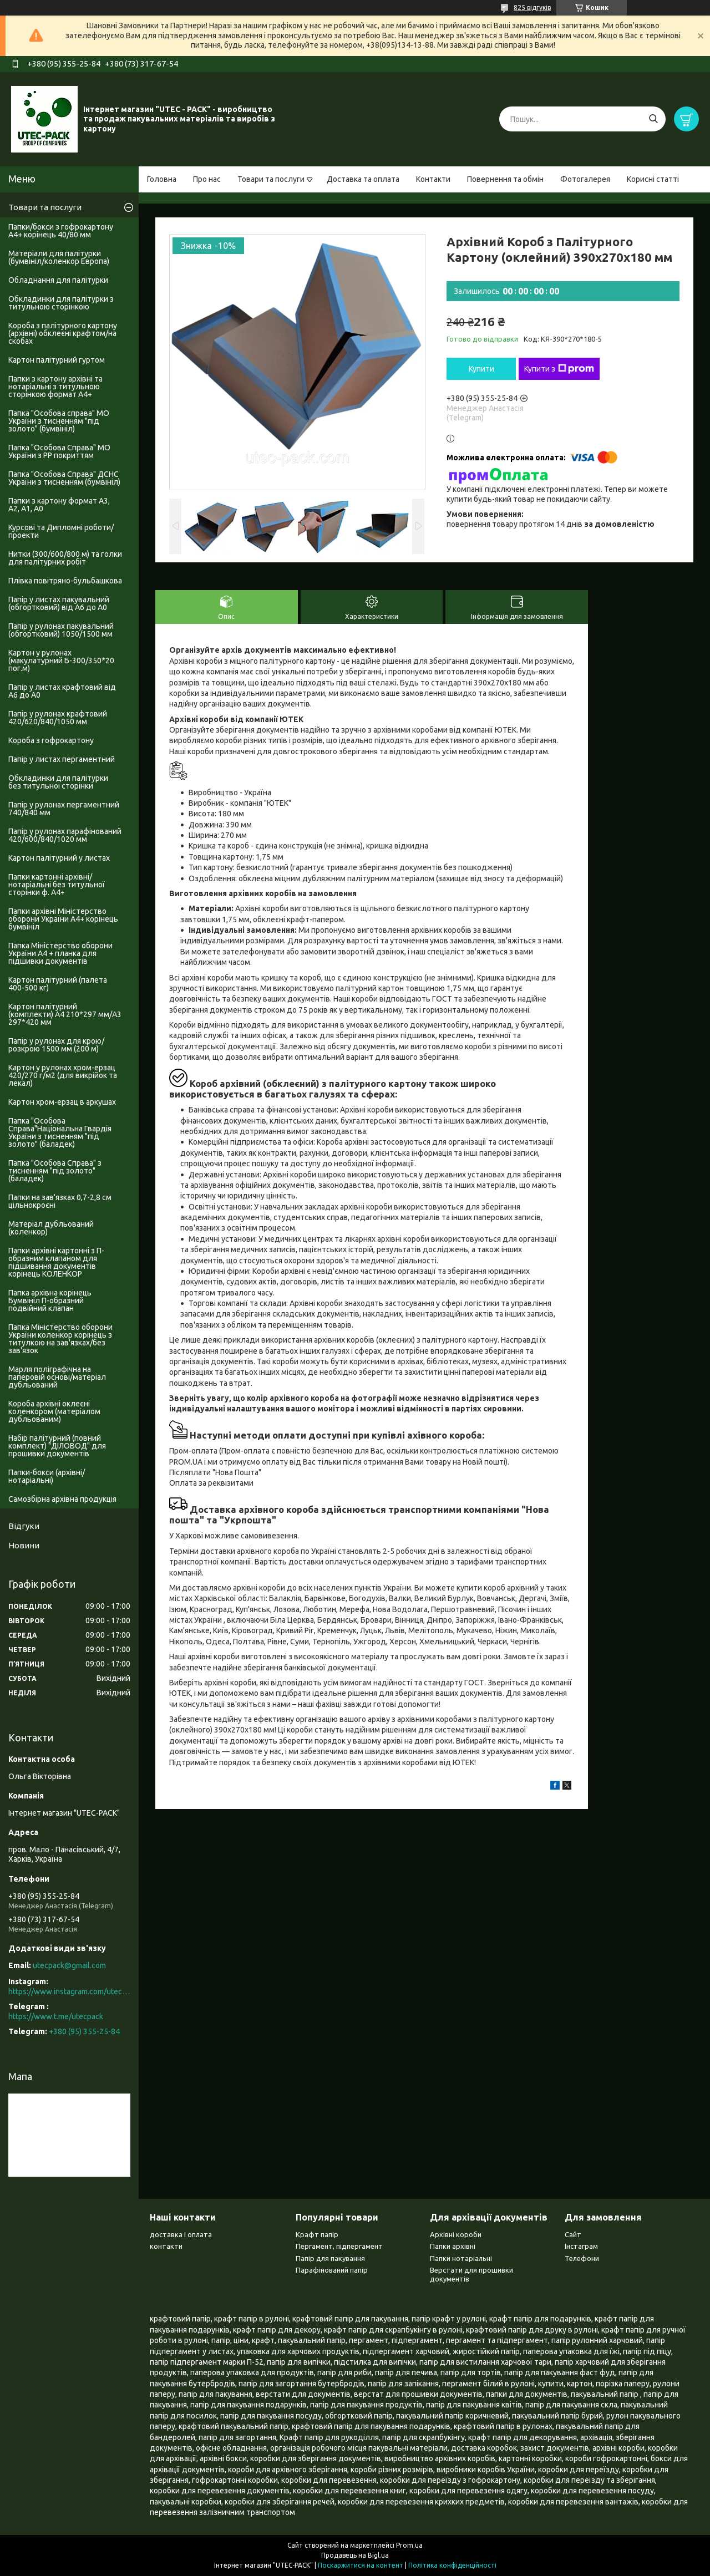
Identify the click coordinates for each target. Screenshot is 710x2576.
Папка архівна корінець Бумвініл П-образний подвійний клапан (50, 1300)
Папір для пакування (330, 2258)
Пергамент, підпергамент (339, 2246)
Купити (481, 368)
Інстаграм (581, 2246)
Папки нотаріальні (461, 2258)
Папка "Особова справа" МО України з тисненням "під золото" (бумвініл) (58, 421)
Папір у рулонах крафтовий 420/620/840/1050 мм (57, 717)
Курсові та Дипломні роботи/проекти (61, 531)
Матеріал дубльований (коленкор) (51, 1228)
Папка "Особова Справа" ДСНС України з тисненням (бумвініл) (64, 478)
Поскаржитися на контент (360, 2565)
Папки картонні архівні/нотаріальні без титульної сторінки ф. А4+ (56, 884)
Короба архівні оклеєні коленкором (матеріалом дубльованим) (54, 1411)
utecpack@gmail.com (69, 1965)
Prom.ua (409, 2545)
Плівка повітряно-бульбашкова (65, 580)
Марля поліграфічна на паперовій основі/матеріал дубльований (57, 1377)
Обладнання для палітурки (58, 280)
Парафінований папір (332, 2270)
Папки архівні (452, 2246)
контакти (166, 2246)
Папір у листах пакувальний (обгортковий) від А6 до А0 (58, 603)
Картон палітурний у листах (59, 857)
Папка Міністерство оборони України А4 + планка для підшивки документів (60, 953)
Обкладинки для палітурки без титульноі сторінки (58, 782)
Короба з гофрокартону (51, 740)
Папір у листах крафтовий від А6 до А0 (62, 691)
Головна (161, 179)
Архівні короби (455, 2234)
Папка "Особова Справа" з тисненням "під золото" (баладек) (55, 1171)
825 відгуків (532, 7)
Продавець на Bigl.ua (355, 2555)
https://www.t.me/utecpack (55, 2016)
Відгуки (23, 1526)
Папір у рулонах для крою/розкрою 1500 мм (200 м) (56, 1045)
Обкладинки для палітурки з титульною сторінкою (61, 302)
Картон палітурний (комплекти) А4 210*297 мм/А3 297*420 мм (64, 1014)
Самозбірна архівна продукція (62, 1499)
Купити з (559, 369)
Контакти (433, 179)
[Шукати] (653, 118)
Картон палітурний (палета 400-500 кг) (57, 983)
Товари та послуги (271, 179)
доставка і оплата (181, 2234)
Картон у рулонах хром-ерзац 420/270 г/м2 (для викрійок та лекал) (62, 1075)
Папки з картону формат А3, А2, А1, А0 (59, 504)
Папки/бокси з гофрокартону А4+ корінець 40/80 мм (60, 230)
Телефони (582, 2258)
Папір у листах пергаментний (61, 759)
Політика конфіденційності (452, 2565)
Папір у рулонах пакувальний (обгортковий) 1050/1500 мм (61, 630)
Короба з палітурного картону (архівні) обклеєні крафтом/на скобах (62, 333)
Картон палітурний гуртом (56, 359)
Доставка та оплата (363, 179)
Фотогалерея (585, 179)
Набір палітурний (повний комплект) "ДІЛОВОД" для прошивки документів (57, 1446)
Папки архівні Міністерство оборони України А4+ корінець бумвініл (63, 919)
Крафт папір (317, 2234)
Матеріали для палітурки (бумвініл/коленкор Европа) (58, 257)
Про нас (207, 179)
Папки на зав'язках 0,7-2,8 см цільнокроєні (59, 1201)
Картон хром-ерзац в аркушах (62, 1102)
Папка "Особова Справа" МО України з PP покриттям (59, 451)
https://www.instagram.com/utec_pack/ (69, 1991)
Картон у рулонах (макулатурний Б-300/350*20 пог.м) (61, 660)
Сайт (573, 2234)
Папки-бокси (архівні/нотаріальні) (46, 1476)
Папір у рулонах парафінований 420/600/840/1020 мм (64, 835)
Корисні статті (653, 179)
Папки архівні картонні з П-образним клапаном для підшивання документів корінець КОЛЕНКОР (56, 1262)
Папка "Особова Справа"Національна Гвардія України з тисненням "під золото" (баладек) (59, 1132)
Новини (23, 1545)
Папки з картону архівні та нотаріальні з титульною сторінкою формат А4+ (55, 386)
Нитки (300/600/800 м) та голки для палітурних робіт (65, 558)
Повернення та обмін (505, 179)
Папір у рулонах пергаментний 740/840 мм (63, 808)
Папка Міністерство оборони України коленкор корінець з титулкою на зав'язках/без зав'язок (60, 1339)
